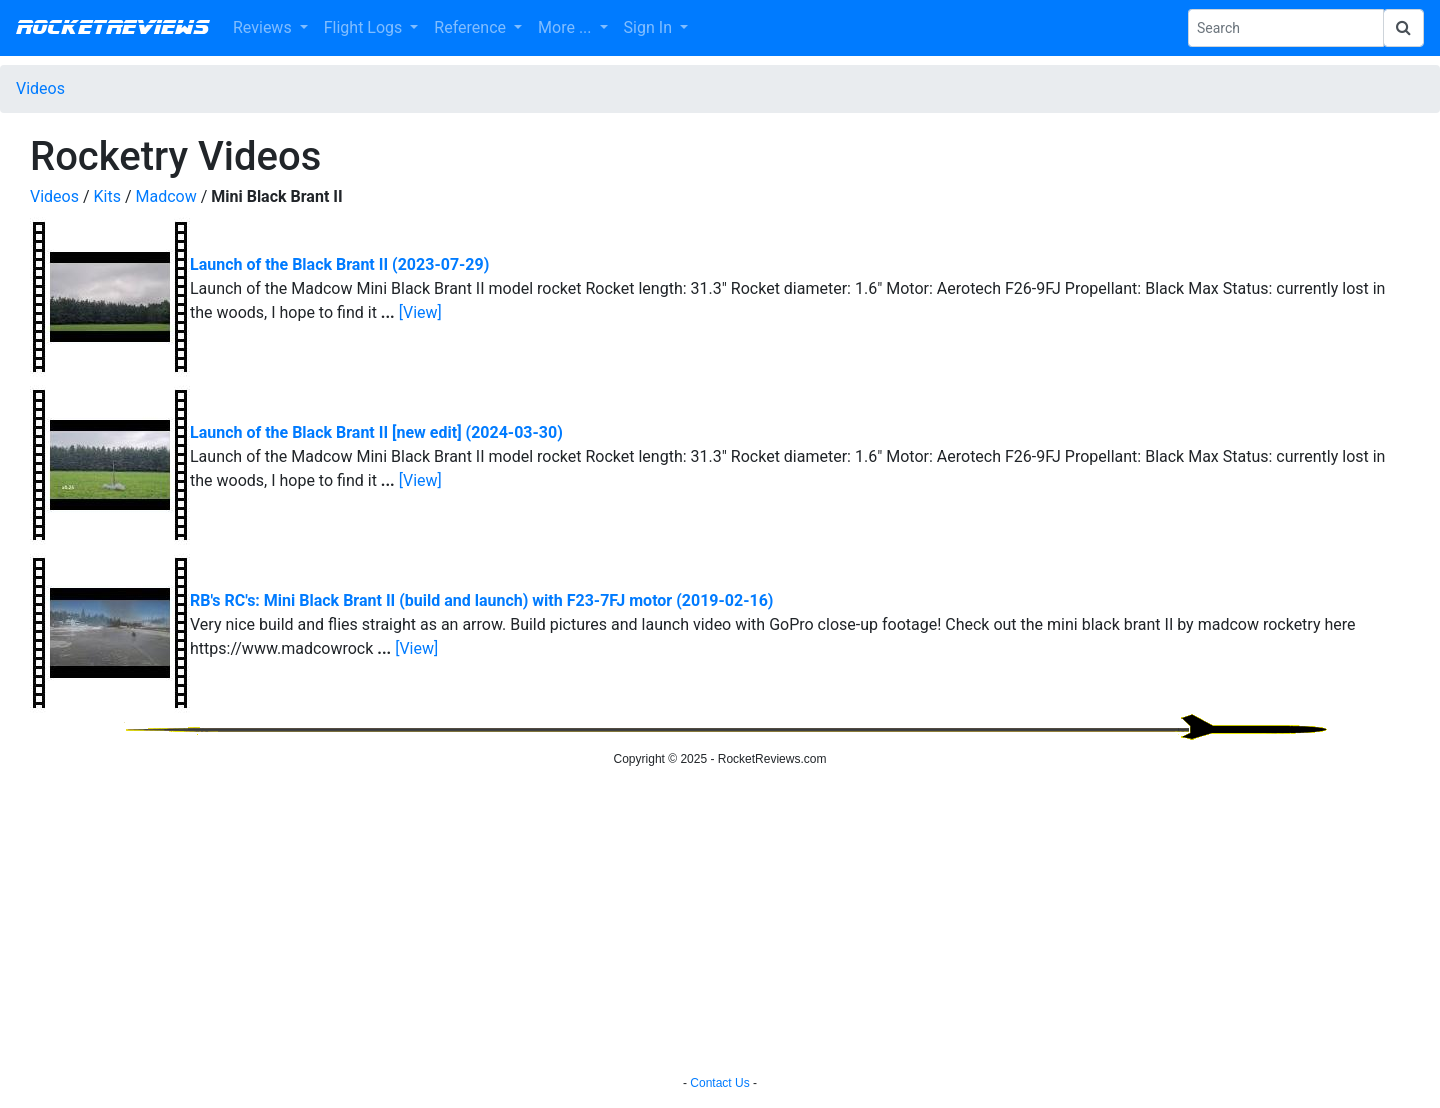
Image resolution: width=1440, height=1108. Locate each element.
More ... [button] (566, 27)
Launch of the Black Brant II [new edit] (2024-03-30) (376, 432)
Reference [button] (472, 27)
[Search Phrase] (1286, 28)
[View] (420, 312)
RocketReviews (112, 28)
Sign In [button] (650, 27)
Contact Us (719, 1083)
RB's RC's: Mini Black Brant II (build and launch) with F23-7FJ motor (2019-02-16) (481, 600)
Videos (40, 88)
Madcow (165, 196)
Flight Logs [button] (365, 27)
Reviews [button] (264, 27)
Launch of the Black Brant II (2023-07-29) (339, 264)
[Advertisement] (720, 924)
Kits (107, 196)
